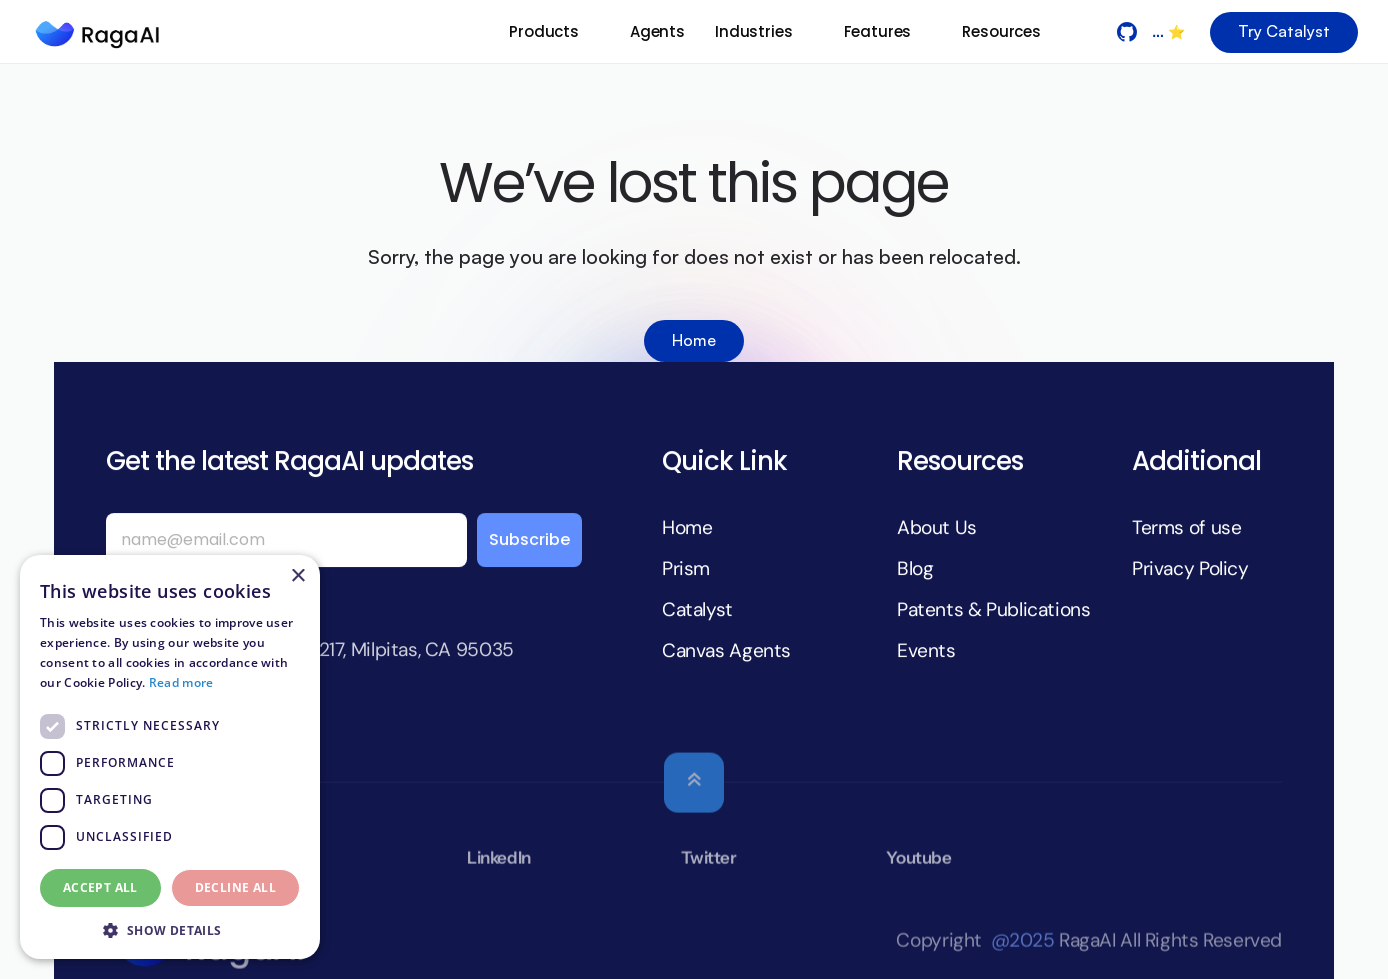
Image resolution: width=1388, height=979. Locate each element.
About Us (937, 527)
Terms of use (1186, 527)
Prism (686, 567)
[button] (170, 929)
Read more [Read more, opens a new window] (181, 682)
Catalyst (697, 608)
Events (926, 649)
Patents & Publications (994, 608)
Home (687, 527)
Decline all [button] (235, 887)
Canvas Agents (726, 649)
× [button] (297, 576)
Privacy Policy (1190, 567)
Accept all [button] (100, 887)
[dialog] (170, 757)
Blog (915, 567)
